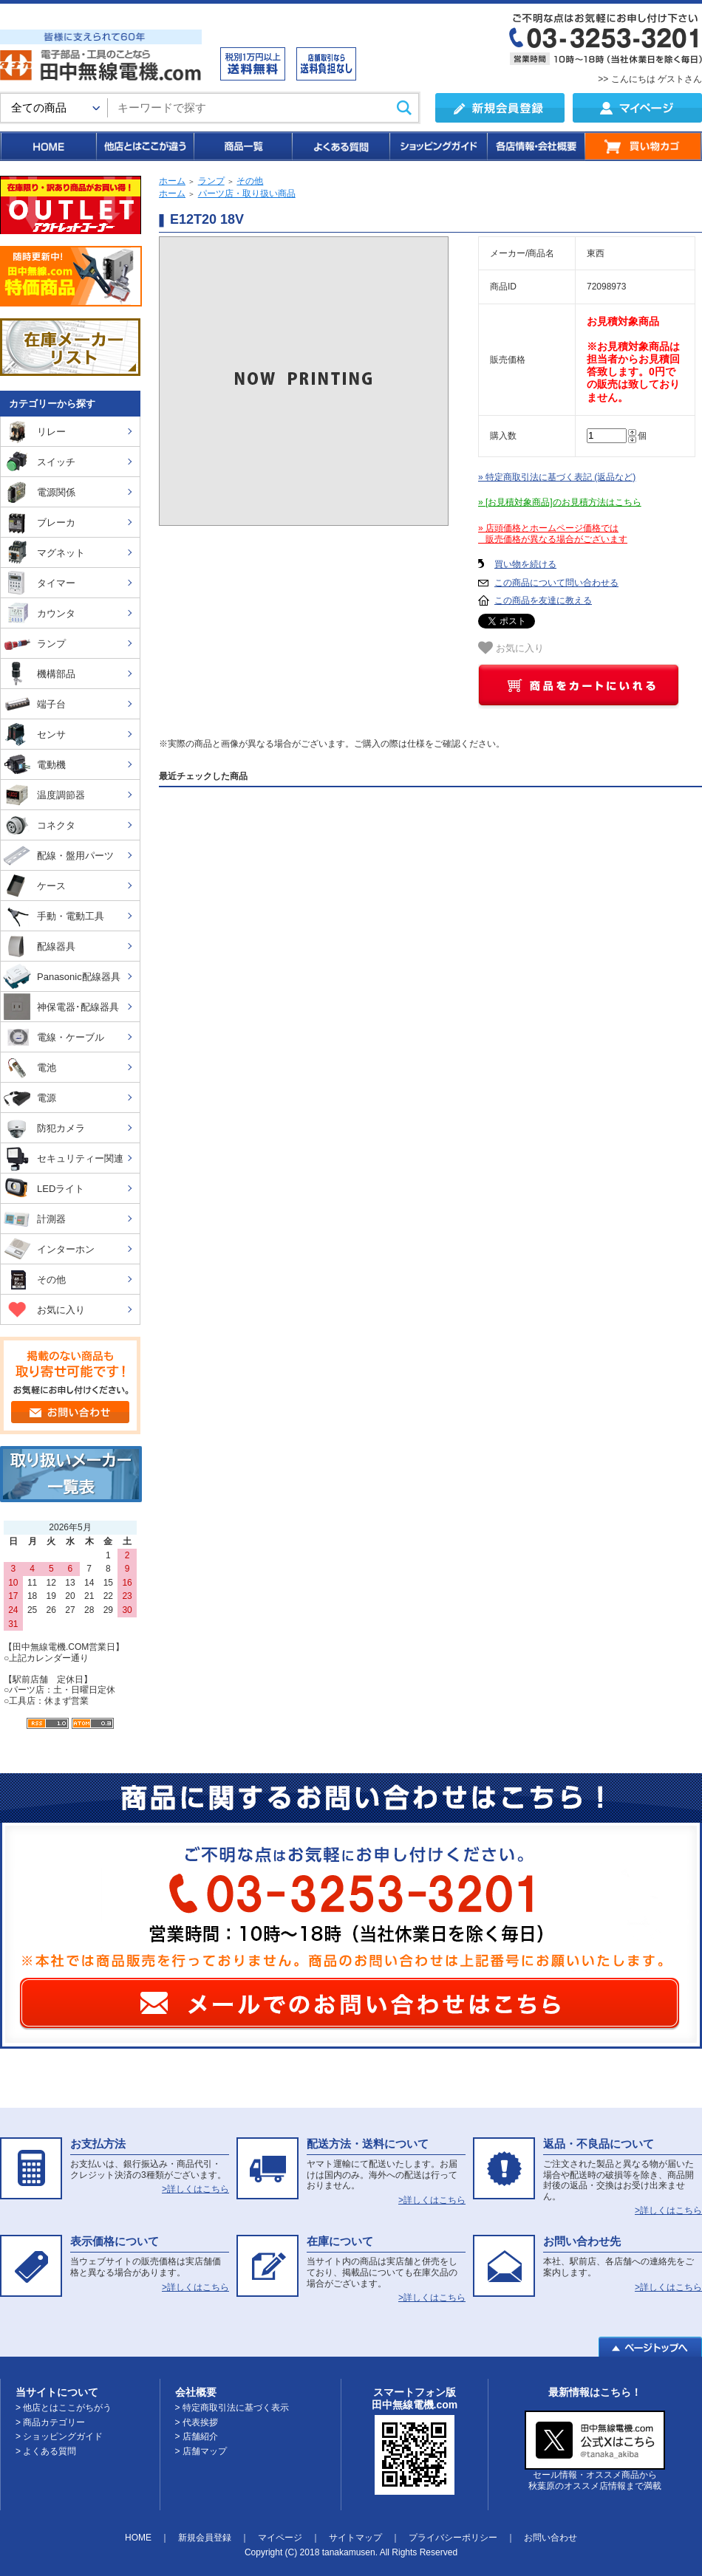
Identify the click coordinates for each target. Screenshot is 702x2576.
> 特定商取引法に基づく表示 (232, 2407)
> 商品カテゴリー (50, 2422)
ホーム (172, 181)
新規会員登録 (204, 2537)
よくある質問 (340, 146)
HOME (47, 146)
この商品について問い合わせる (556, 583)
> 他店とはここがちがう (64, 2407)
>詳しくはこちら (195, 2189)
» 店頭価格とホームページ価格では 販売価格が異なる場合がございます (552, 533)
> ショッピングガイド (59, 2436)
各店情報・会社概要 (535, 146)
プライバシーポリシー (453, 2537)
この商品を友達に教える (543, 600)
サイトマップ (355, 2537)
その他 (249, 181)
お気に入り (511, 647)
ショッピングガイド (437, 146)
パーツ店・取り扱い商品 (247, 193)
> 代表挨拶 (196, 2422)
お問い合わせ (550, 2537)
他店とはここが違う (144, 146)
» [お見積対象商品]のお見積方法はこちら (559, 502)
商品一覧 (242, 146)
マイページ (280, 2537)
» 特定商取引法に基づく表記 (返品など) (556, 477)
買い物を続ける (525, 564)
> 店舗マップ (201, 2451)
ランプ (211, 181)
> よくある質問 (46, 2451)
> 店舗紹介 (196, 2436)
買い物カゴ (643, 146)
